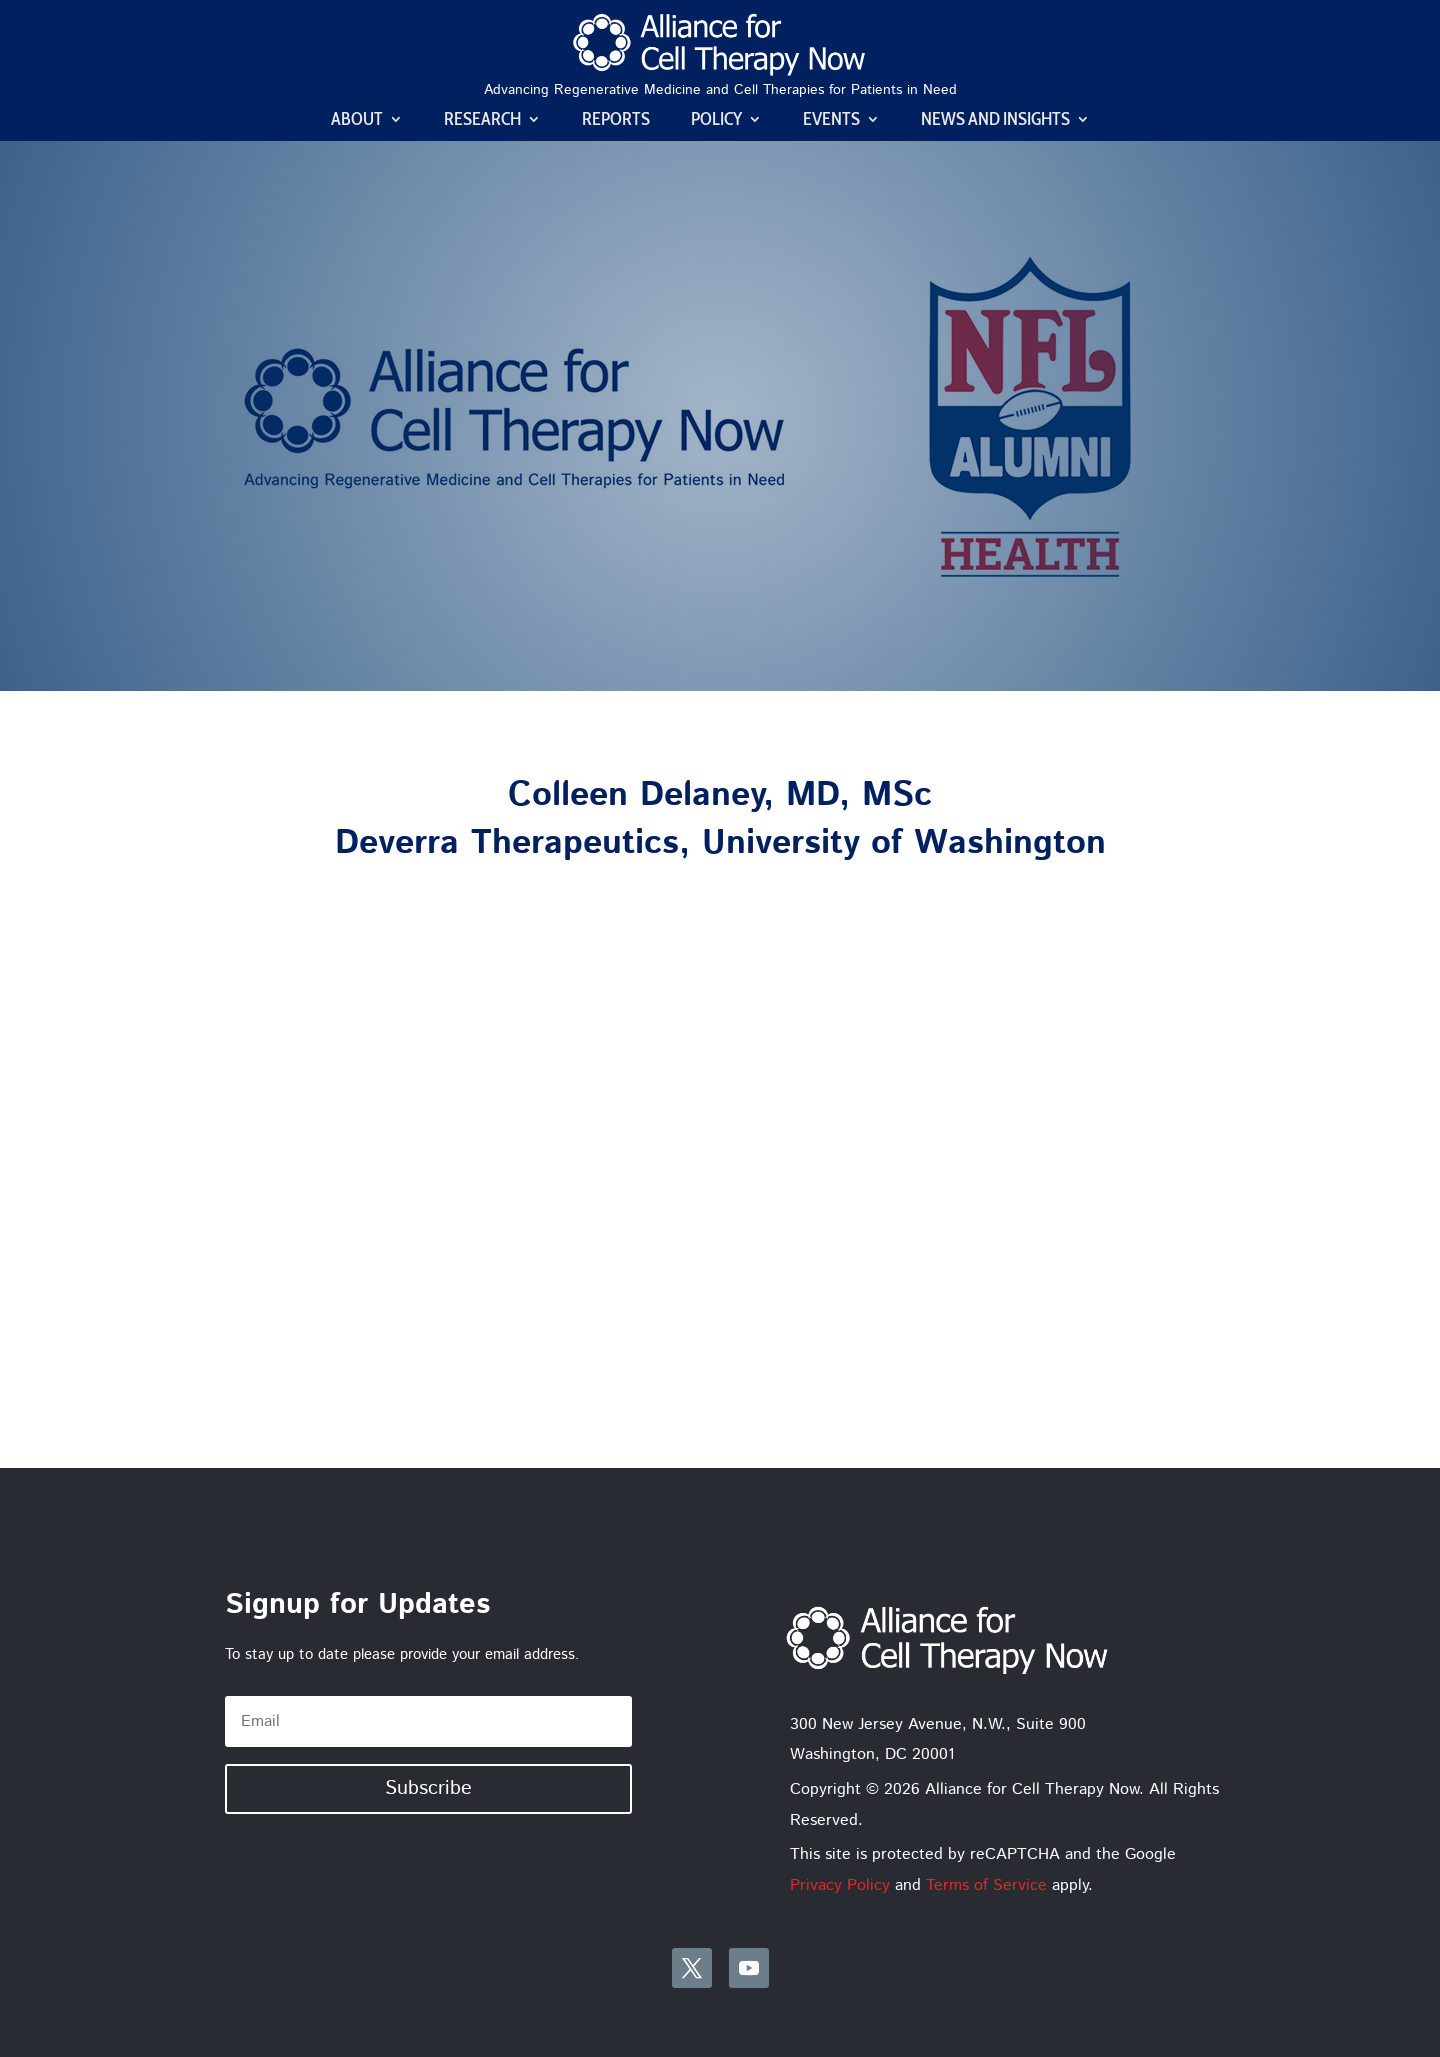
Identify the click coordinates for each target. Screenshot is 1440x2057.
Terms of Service (986, 1885)
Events (831, 121)
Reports (616, 121)
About (357, 121)
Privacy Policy (840, 1885)
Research (482, 121)
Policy (716, 121)
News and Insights (995, 121)
